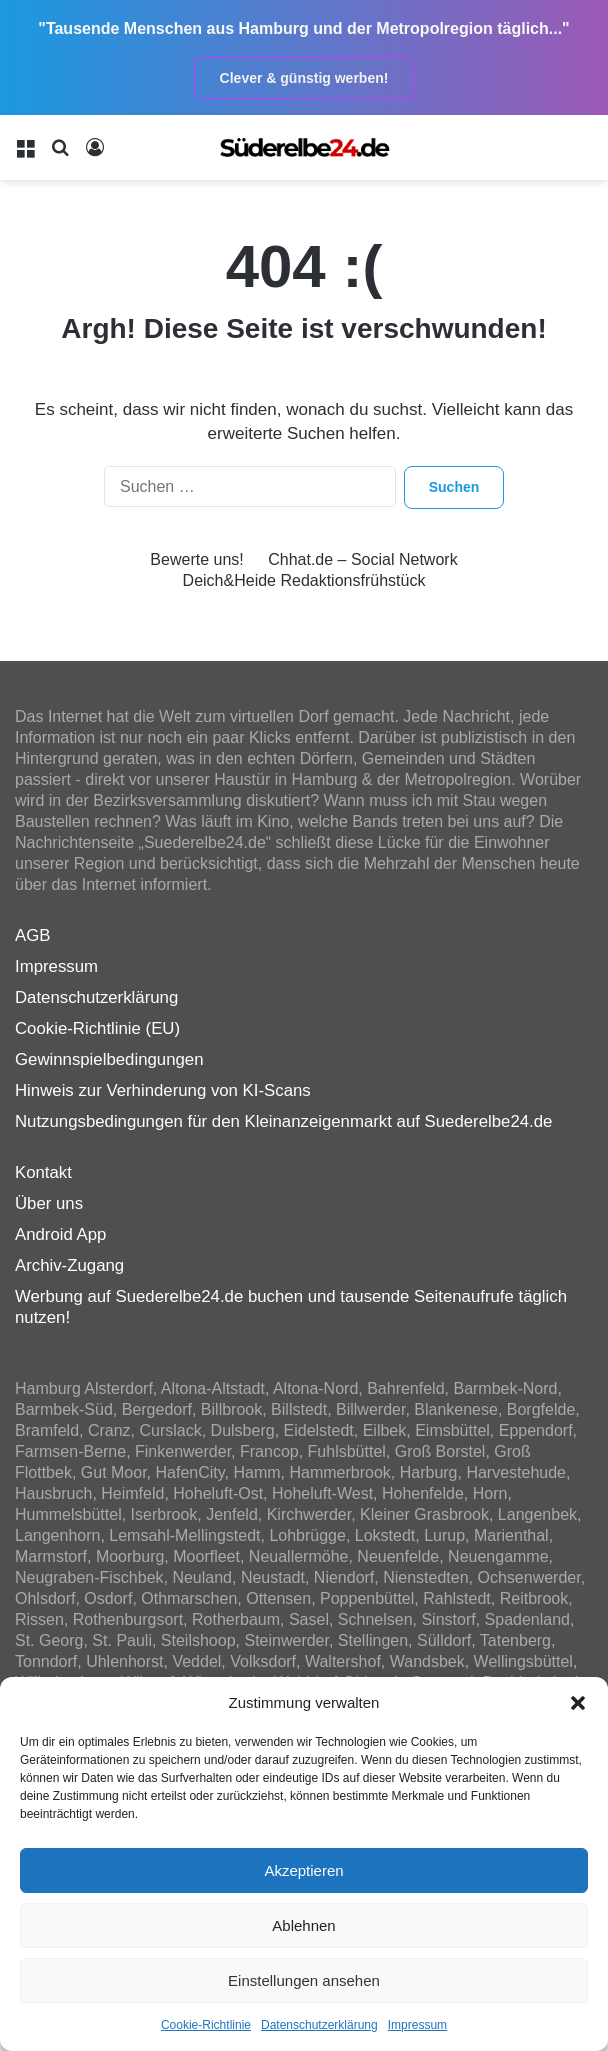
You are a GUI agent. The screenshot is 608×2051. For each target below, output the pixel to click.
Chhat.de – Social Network (362, 559)
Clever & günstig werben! (304, 78)
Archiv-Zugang (69, 1265)
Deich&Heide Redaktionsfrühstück (304, 580)
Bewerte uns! (196, 559)
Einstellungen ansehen (304, 1980)
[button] (578, 1703)
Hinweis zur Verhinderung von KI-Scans (163, 1090)
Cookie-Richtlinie (206, 2025)
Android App (60, 1234)
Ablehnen (303, 1925)
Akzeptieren (303, 1870)
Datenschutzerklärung (319, 2025)
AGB (32, 935)
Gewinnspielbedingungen (109, 1059)
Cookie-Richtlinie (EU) (97, 1028)
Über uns (49, 1203)
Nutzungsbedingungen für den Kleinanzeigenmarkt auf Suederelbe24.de (283, 1121)
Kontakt (43, 1172)
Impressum (417, 2025)
